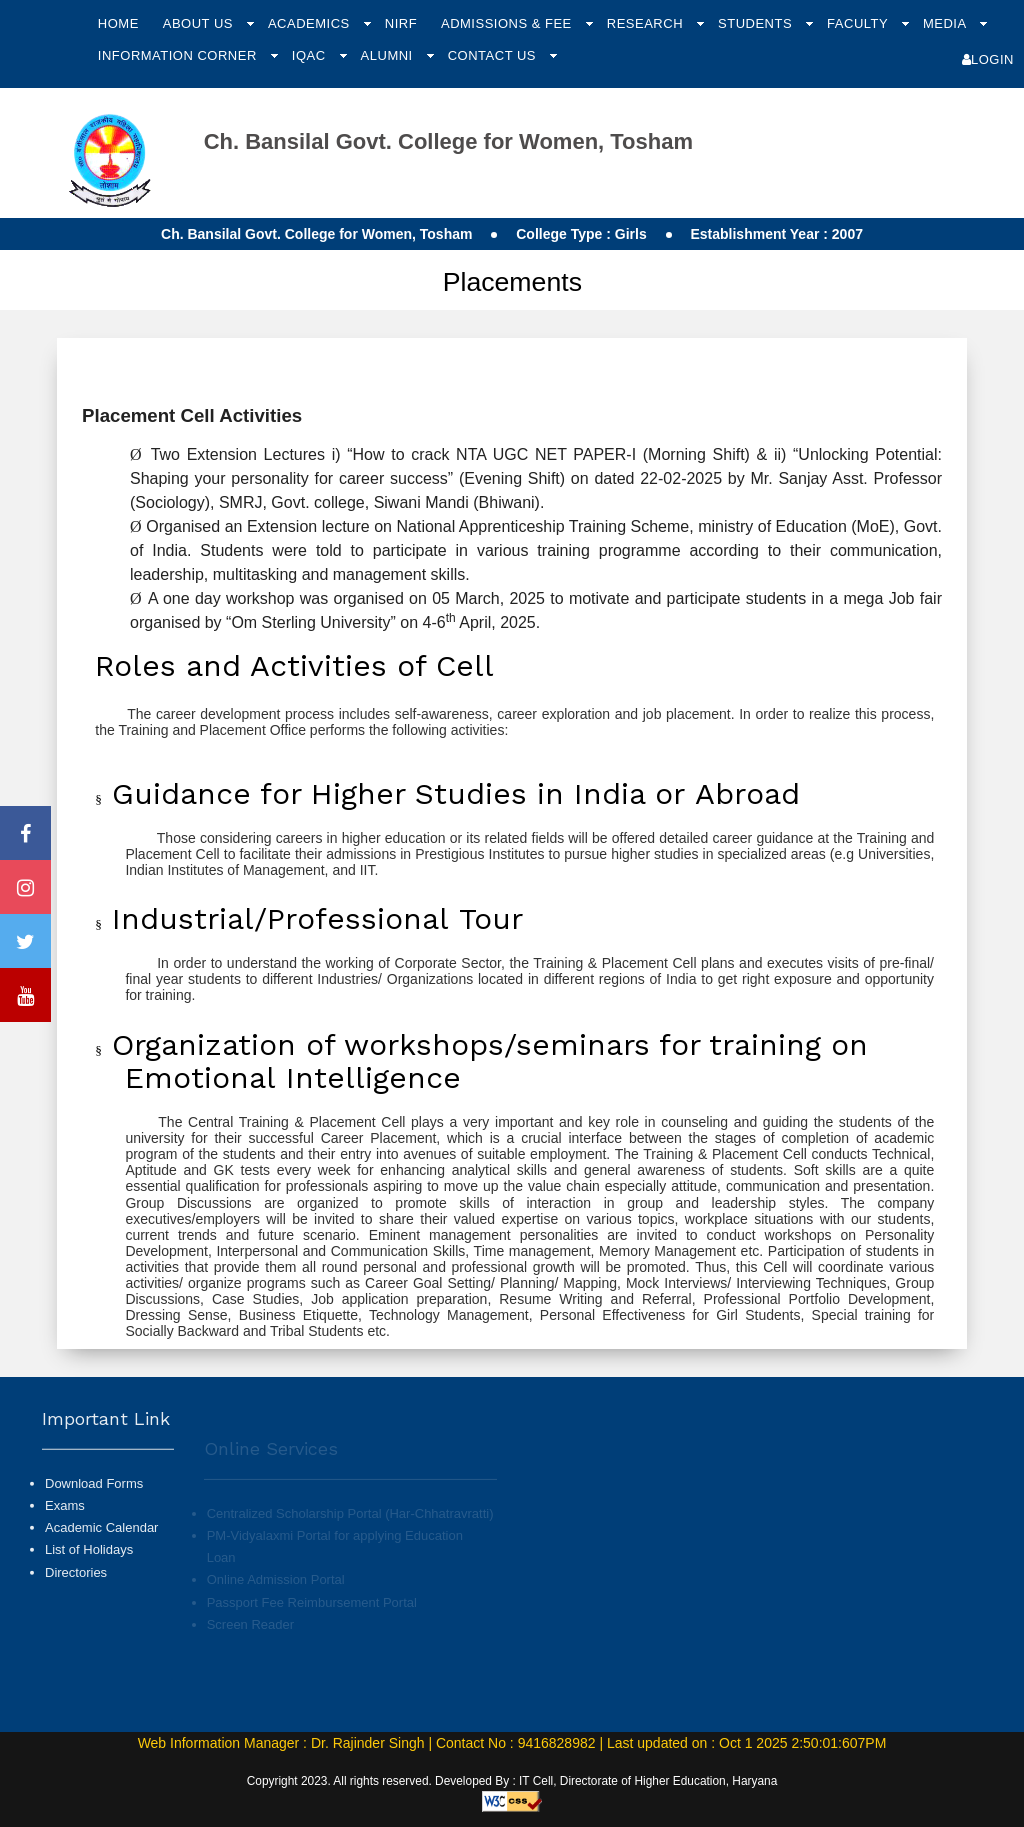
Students (757, 23)
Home (118, 23)
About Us (200, 23)
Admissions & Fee (508, 23)
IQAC (311, 55)
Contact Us (494, 55)
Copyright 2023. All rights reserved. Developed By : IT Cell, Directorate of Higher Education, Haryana (512, 1781)
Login (988, 59)
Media (946, 23)
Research (647, 23)
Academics (311, 23)
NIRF (401, 23)
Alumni (389, 55)
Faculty (859, 23)
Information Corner (179, 55)
